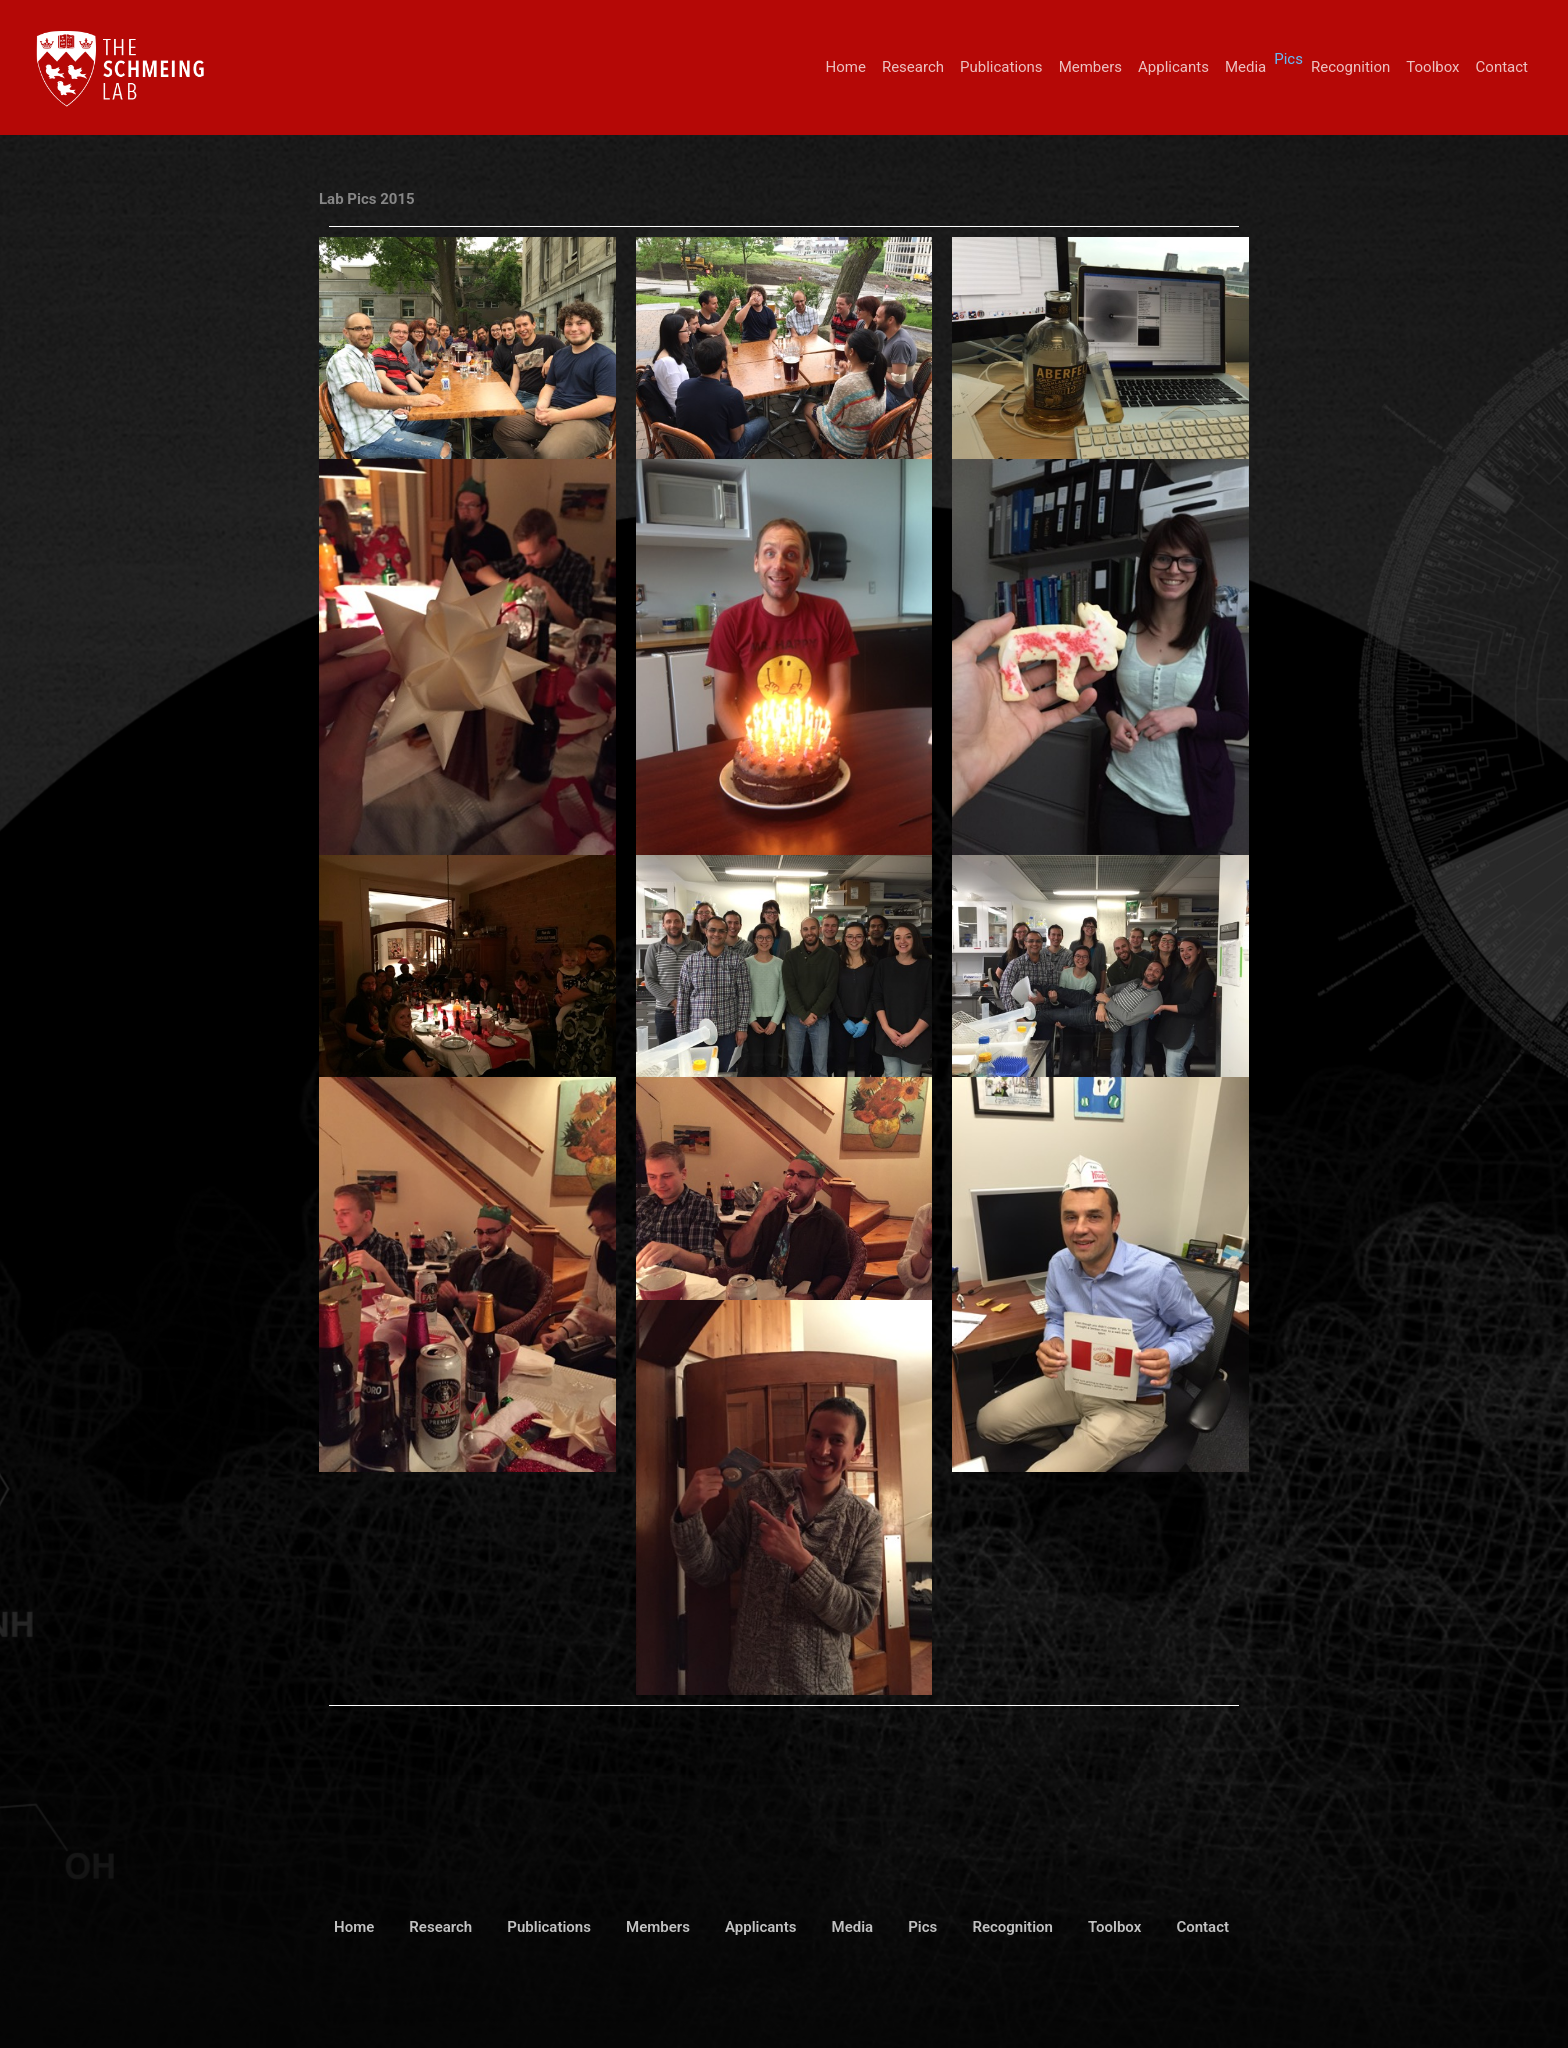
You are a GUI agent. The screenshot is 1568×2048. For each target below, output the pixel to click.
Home (846, 67)
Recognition (1350, 67)
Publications (1001, 67)
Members (1090, 67)
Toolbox (1432, 67)
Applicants (1173, 67)
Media (1245, 67)
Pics (1288, 59)
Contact (1502, 67)
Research (913, 67)
